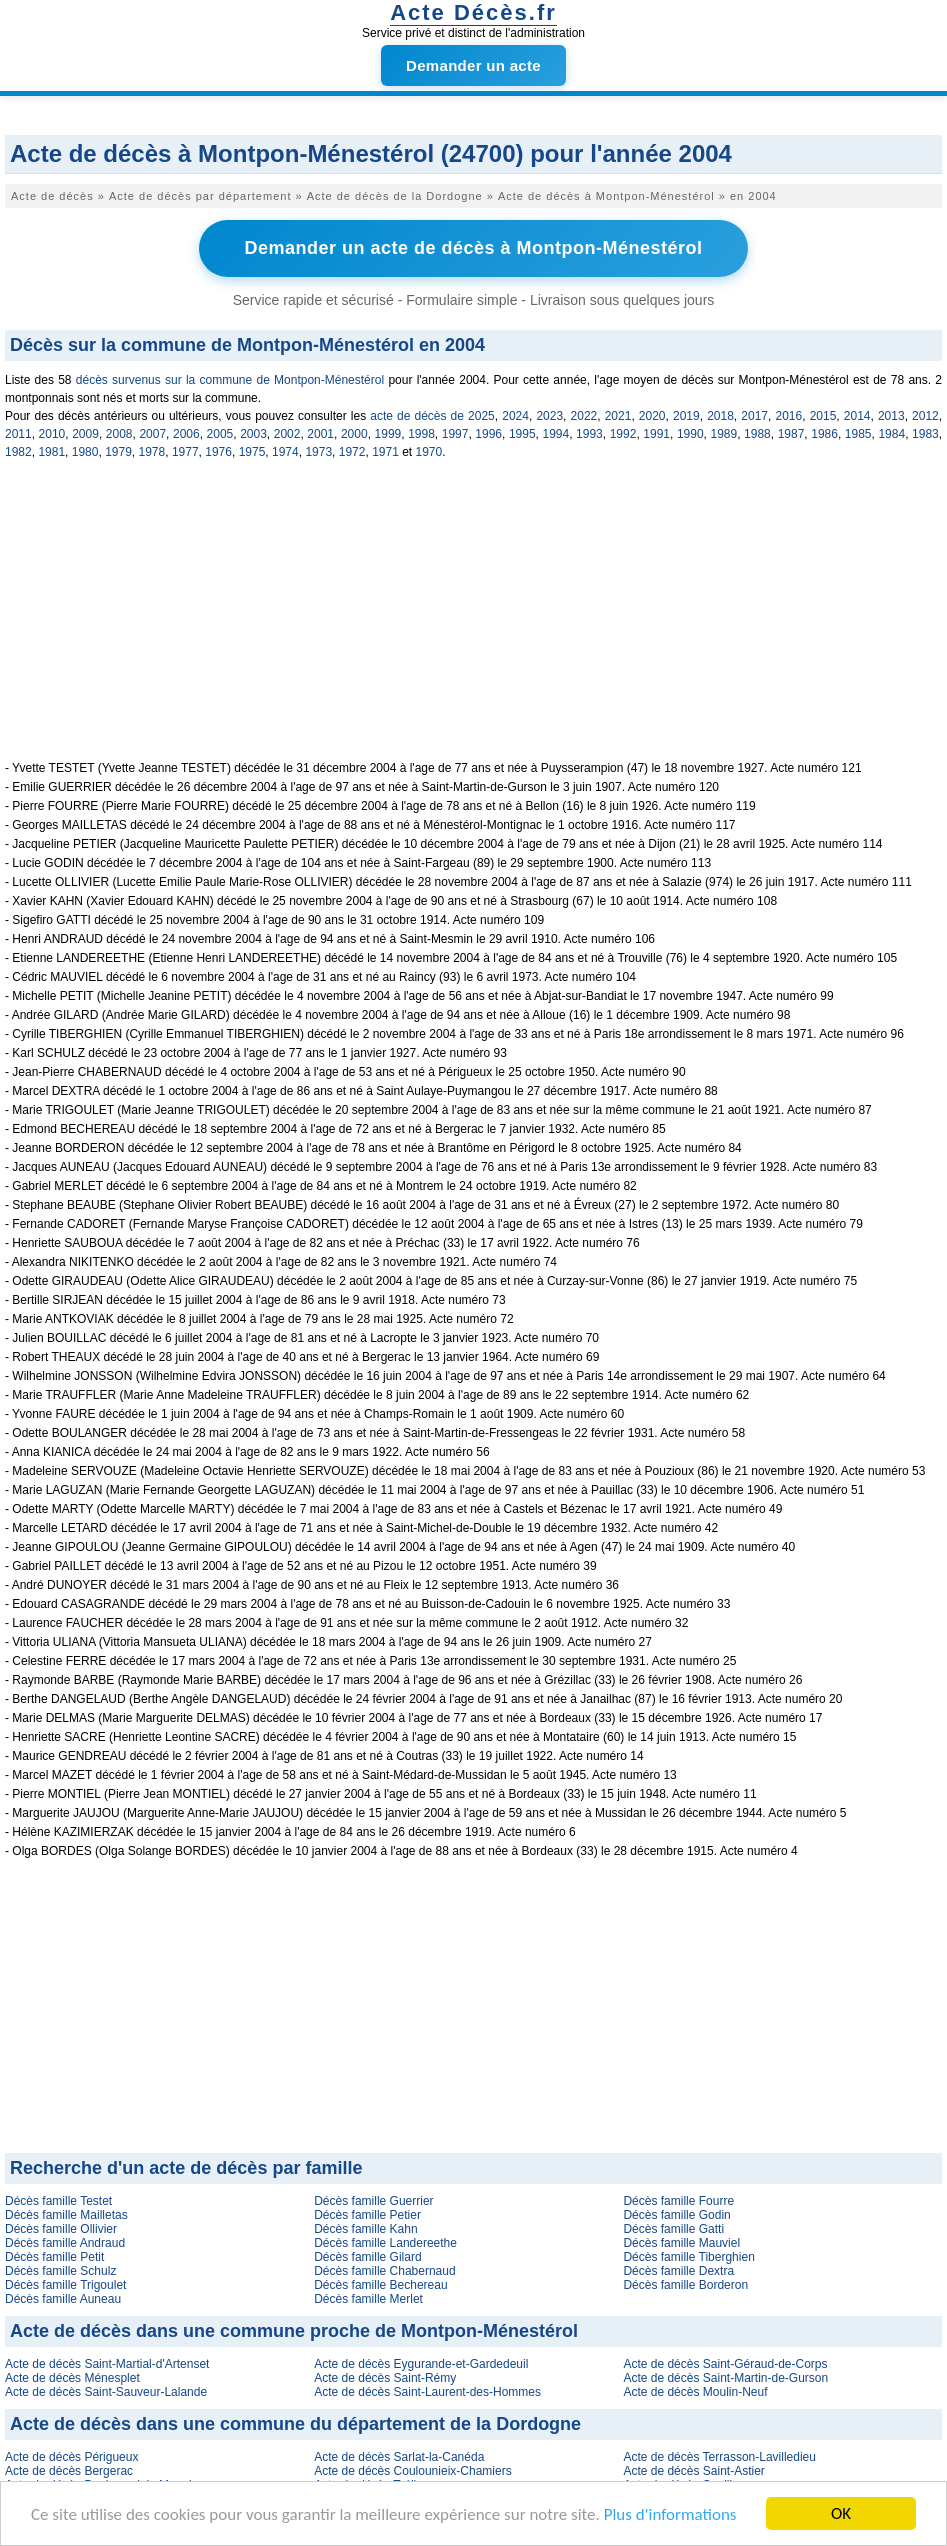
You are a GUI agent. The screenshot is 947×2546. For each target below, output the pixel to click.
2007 (152, 434)
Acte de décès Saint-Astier (693, 2471)
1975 (252, 452)
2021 (618, 416)
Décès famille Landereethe (385, 2243)
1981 (51, 452)
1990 (690, 434)
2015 (823, 416)
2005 (220, 434)
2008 (119, 434)
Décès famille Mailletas (66, 2215)
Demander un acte (473, 65)
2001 (320, 434)
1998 (421, 434)
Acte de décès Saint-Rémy (385, 2378)
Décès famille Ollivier (61, 2229)
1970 (429, 452)
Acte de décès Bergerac (69, 2471)
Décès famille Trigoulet (65, 2285)
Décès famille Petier (367, 2215)
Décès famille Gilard (367, 2257)
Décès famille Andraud (65, 2243)
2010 (52, 434)
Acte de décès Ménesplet (72, 2378)
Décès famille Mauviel (681, 2243)
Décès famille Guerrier (373, 2201)
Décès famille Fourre (678, 2201)
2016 (788, 416)
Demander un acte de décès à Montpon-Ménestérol (473, 248)
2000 (354, 434)
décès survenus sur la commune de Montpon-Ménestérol (230, 380)
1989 (723, 434)
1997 (455, 434)
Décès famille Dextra (678, 2271)
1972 (352, 452)
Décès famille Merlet (368, 2299)
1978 (152, 452)
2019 (686, 416)
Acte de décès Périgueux (71, 2457)
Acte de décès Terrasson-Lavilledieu (719, 2457)
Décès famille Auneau (63, 2299)
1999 (388, 434)
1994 (556, 434)
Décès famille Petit (54, 2257)
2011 (18, 434)
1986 (824, 434)
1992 (623, 434)
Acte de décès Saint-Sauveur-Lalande (106, 2392)
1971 (385, 452)
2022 (584, 416)
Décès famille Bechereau (380, 2285)
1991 (656, 434)
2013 (891, 416)
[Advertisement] (473, 621)
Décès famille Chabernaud (384, 2271)
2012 (925, 416)
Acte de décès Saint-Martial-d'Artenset (107, 2364)
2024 (515, 416)
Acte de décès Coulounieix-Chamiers (412, 2471)
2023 (549, 416)
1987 (791, 434)
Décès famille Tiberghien (688, 2257)
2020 (652, 416)
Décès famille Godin (676, 2215)
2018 (720, 416)
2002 (287, 434)
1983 (925, 434)
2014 (857, 416)
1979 (118, 452)
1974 (285, 452)
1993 (589, 434)
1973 (318, 452)
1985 (858, 434)
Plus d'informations (670, 2514)
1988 (757, 434)
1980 (85, 452)
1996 (488, 434)
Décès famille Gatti (673, 2229)
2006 (186, 434)
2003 (253, 434)
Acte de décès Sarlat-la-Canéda (399, 2457)
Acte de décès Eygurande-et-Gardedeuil (421, 2364)
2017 (754, 416)
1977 (185, 452)
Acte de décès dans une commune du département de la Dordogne (295, 2424)
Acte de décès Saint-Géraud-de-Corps (725, 2364)
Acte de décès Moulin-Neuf (695, 2392)
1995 (522, 434)
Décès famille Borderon (685, 2285)
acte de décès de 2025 (432, 416)
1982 (18, 452)
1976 (218, 452)
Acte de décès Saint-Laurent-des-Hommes (427, 2392)
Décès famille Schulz (60, 2271)
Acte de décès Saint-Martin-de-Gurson (725, 2378)
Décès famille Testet (58, 2201)
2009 (85, 434)
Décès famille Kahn (365, 2229)
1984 (891, 434)
